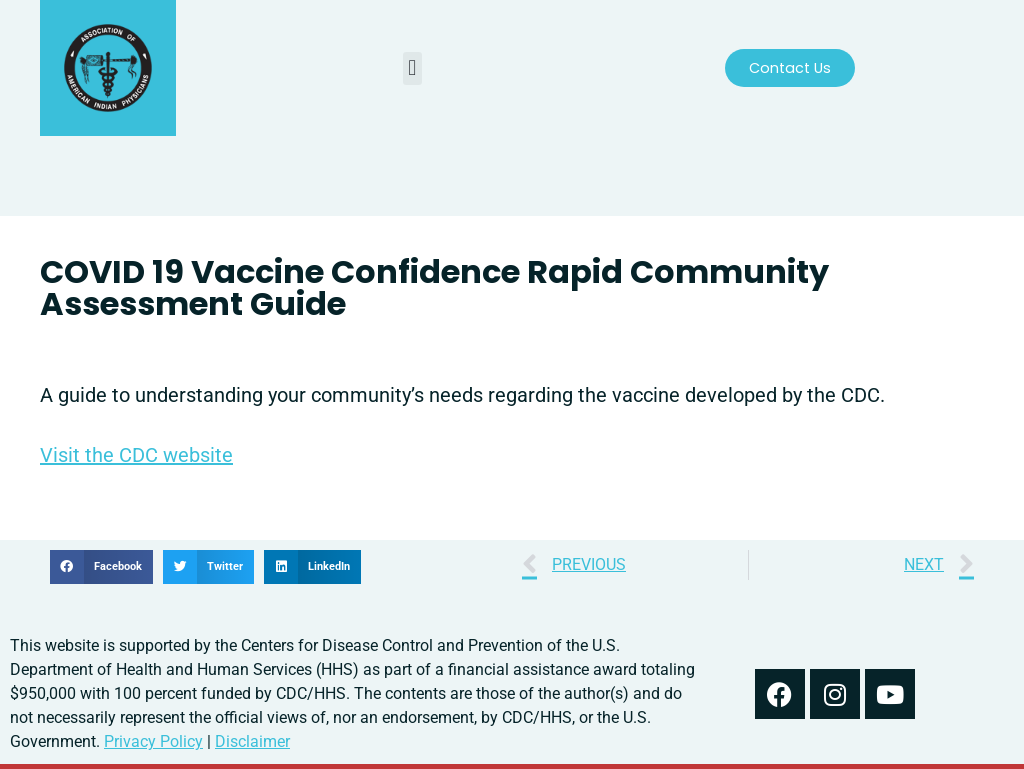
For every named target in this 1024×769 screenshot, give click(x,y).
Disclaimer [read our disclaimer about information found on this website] (252, 741)
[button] (412, 68)
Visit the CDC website (136, 455)
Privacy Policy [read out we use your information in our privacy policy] (153, 741)
